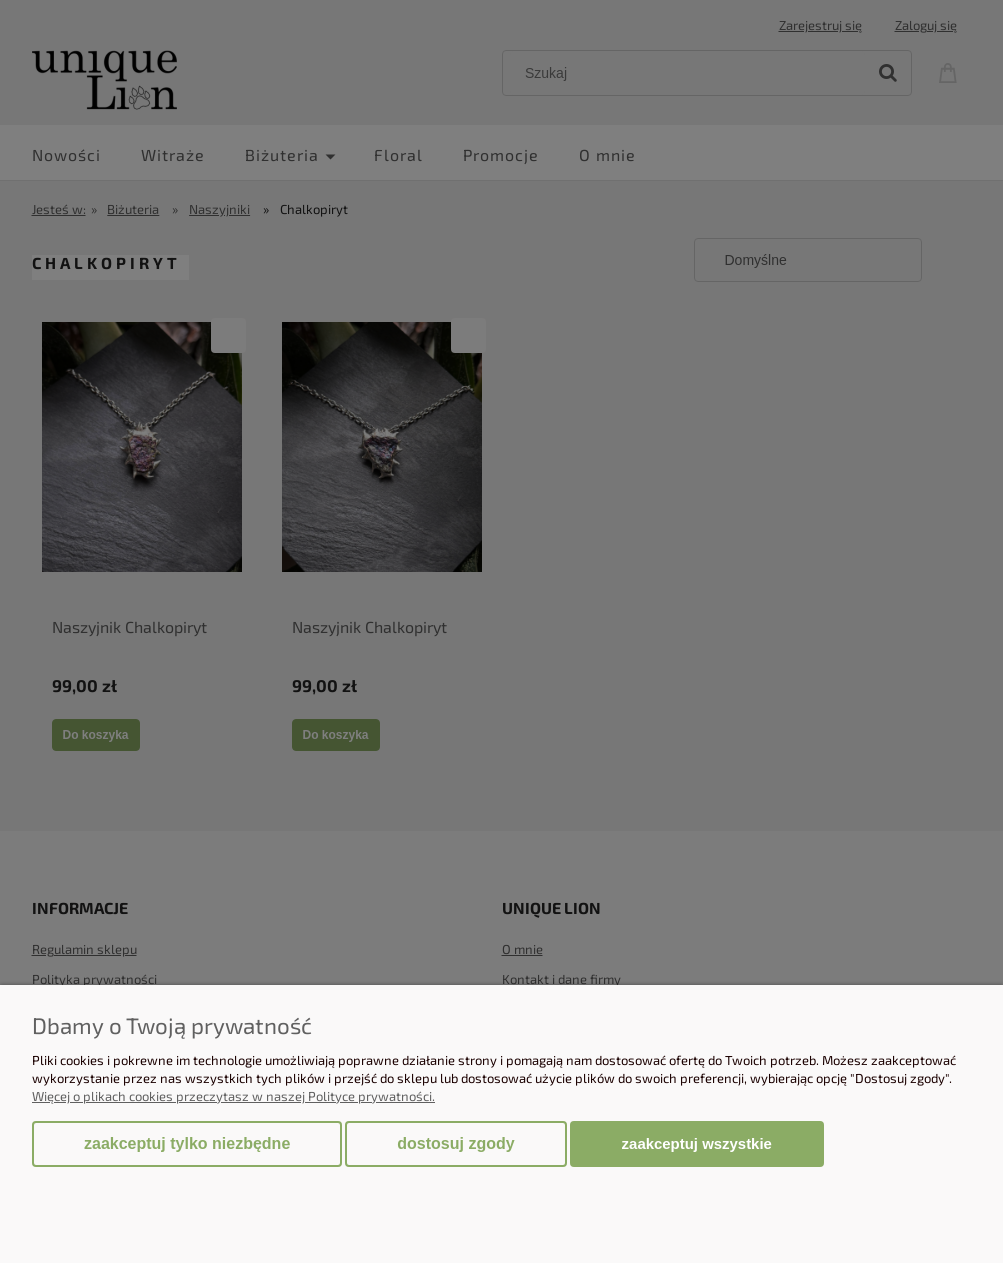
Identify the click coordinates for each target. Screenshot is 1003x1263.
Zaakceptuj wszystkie (697, 1143)
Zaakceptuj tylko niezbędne (187, 1143)
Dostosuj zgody (455, 1143)
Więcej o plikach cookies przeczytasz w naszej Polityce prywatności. (233, 1096)
